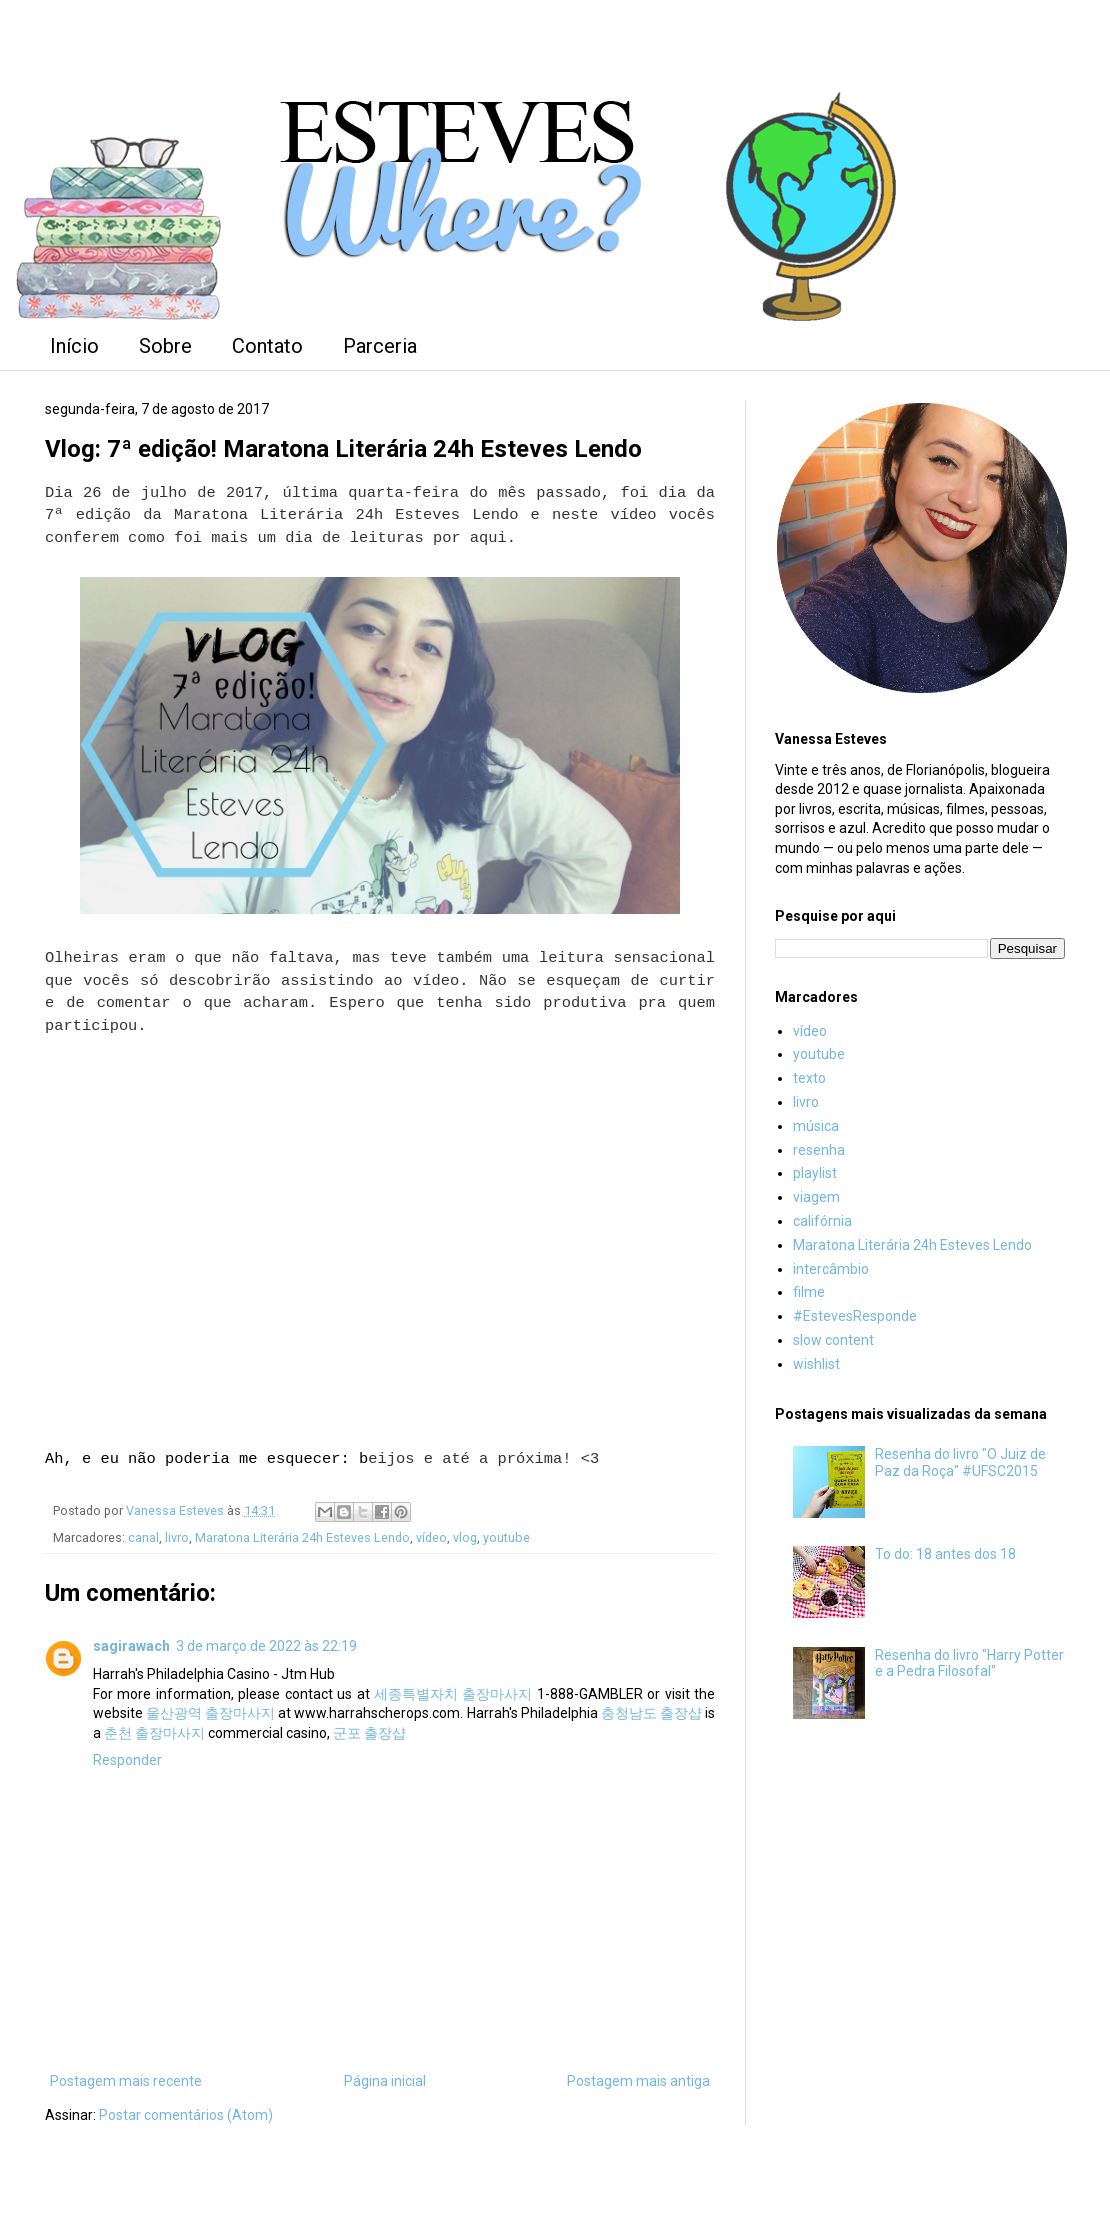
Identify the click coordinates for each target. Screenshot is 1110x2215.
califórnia (822, 1221)
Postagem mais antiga (638, 2081)
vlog (465, 1537)
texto (809, 1078)
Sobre (165, 346)
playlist (815, 1173)
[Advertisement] (920, 1892)
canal (143, 1537)
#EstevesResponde (855, 1316)
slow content (833, 1340)
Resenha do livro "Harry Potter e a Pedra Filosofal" (969, 1663)
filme (809, 1292)
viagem (816, 1197)
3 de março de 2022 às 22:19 (266, 1646)
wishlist (816, 1364)
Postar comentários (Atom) (186, 2115)
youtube (506, 1537)
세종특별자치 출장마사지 (453, 1694)
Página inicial (385, 2081)
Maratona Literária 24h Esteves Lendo (302, 1537)
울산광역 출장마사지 (210, 1713)
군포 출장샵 (369, 1733)
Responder (127, 1760)
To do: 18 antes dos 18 (945, 1554)
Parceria (380, 346)
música (816, 1126)
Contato (267, 346)
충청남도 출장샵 (651, 1713)
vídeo (431, 1537)
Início (74, 346)
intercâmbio (831, 1269)
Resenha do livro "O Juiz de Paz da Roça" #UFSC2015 (960, 1462)
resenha (819, 1150)
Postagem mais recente (126, 2081)
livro (177, 1537)
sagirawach (131, 1646)
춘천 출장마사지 (154, 1733)
